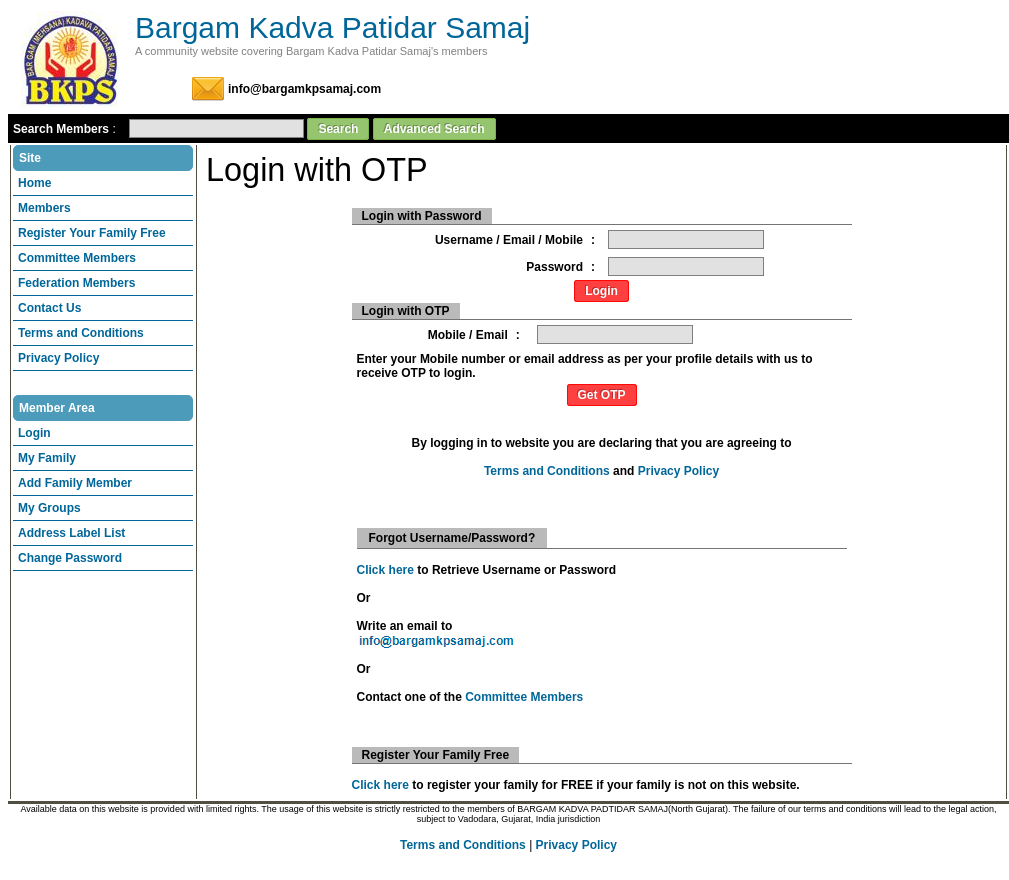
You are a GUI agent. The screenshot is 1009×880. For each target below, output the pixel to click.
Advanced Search (434, 129)
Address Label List (71, 533)
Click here (385, 570)
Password (554, 267)
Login (34, 433)
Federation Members (76, 283)
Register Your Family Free (92, 233)
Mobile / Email (468, 335)
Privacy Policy (58, 358)
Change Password (70, 558)
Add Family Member (75, 483)
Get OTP (602, 395)
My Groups (49, 508)
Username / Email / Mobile (509, 240)
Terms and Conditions (81, 333)
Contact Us (49, 308)
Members (44, 208)
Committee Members (77, 258)
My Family (47, 458)
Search (338, 129)
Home (34, 183)
